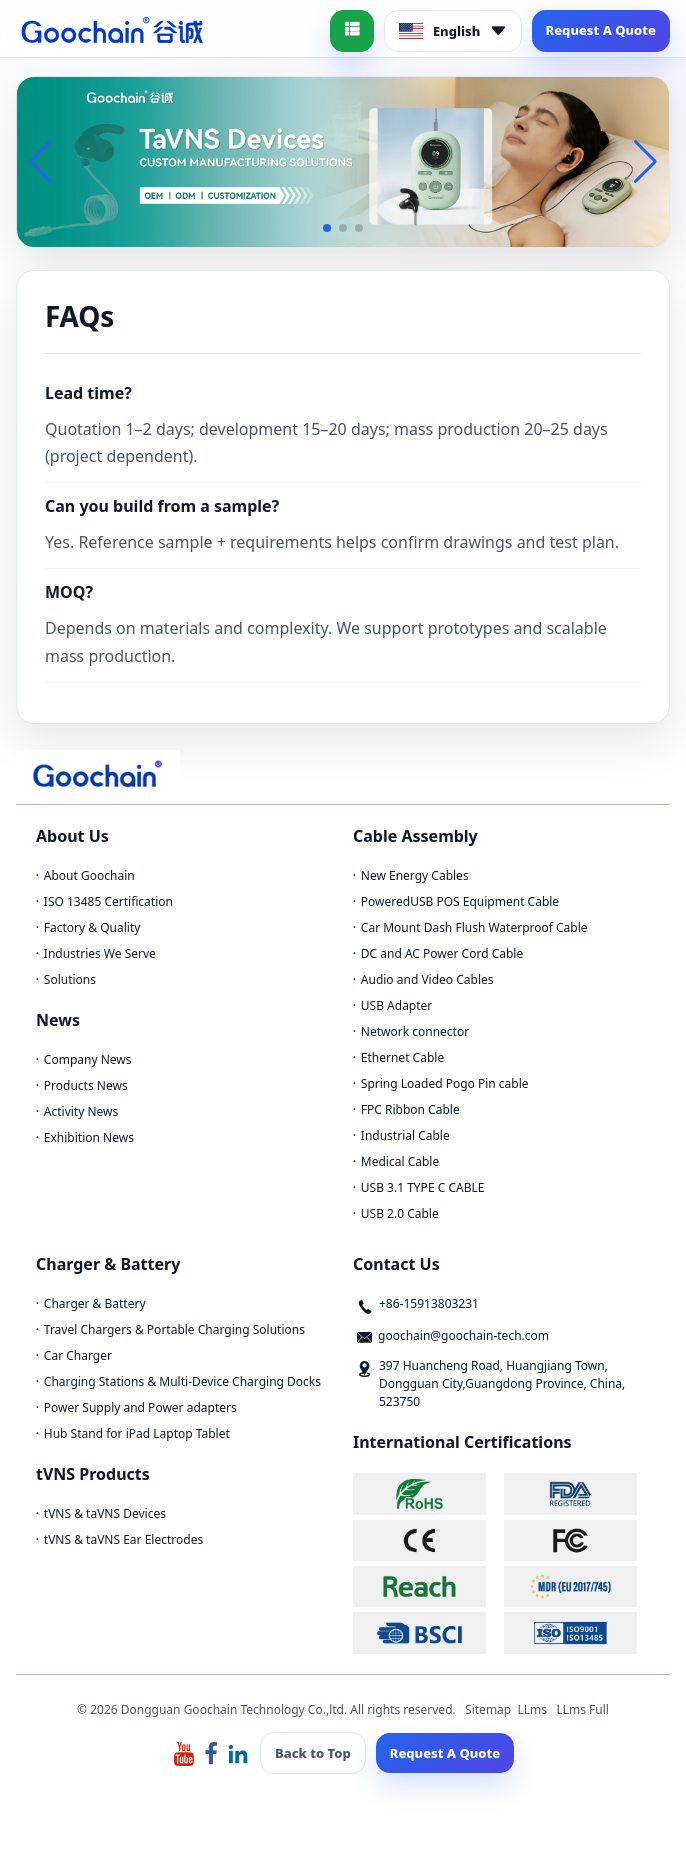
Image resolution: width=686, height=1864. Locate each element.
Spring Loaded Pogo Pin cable (445, 1083)
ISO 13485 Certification (108, 901)
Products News (86, 1085)
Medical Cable (400, 1161)
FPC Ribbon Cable (410, 1109)
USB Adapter (397, 1005)
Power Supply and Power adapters (140, 1407)
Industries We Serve (100, 953)
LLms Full (582, 1709)
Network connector (415, 1031)
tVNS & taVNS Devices (105, 1513)
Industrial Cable (405, 1135)
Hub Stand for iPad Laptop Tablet (137, 1433)
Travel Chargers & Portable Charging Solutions (174, 1329)
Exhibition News (89, 1137)
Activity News (81, 1111)
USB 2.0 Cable (400, 1213)
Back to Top (313, 1753)
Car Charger (78, 1355)
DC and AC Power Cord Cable (442, 953)
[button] (327, 228)
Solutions (70, 979)
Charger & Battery (95, 1303)
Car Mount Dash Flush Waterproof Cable (474, 927)
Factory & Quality (92, 927)
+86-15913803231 (429, 1303)
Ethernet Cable (402, 1057)
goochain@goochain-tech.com (463, 1335)
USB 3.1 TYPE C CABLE (423, 1187)
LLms (532, 1709)
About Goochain (89, 875)
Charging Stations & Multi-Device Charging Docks (182, 1381)
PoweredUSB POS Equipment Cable (460, 901)
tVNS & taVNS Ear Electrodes (123, 1539)
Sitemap (488, 1709)
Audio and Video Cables (427, 979)
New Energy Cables (415, 875)
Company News (88, 1059)
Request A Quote (601, 30)
